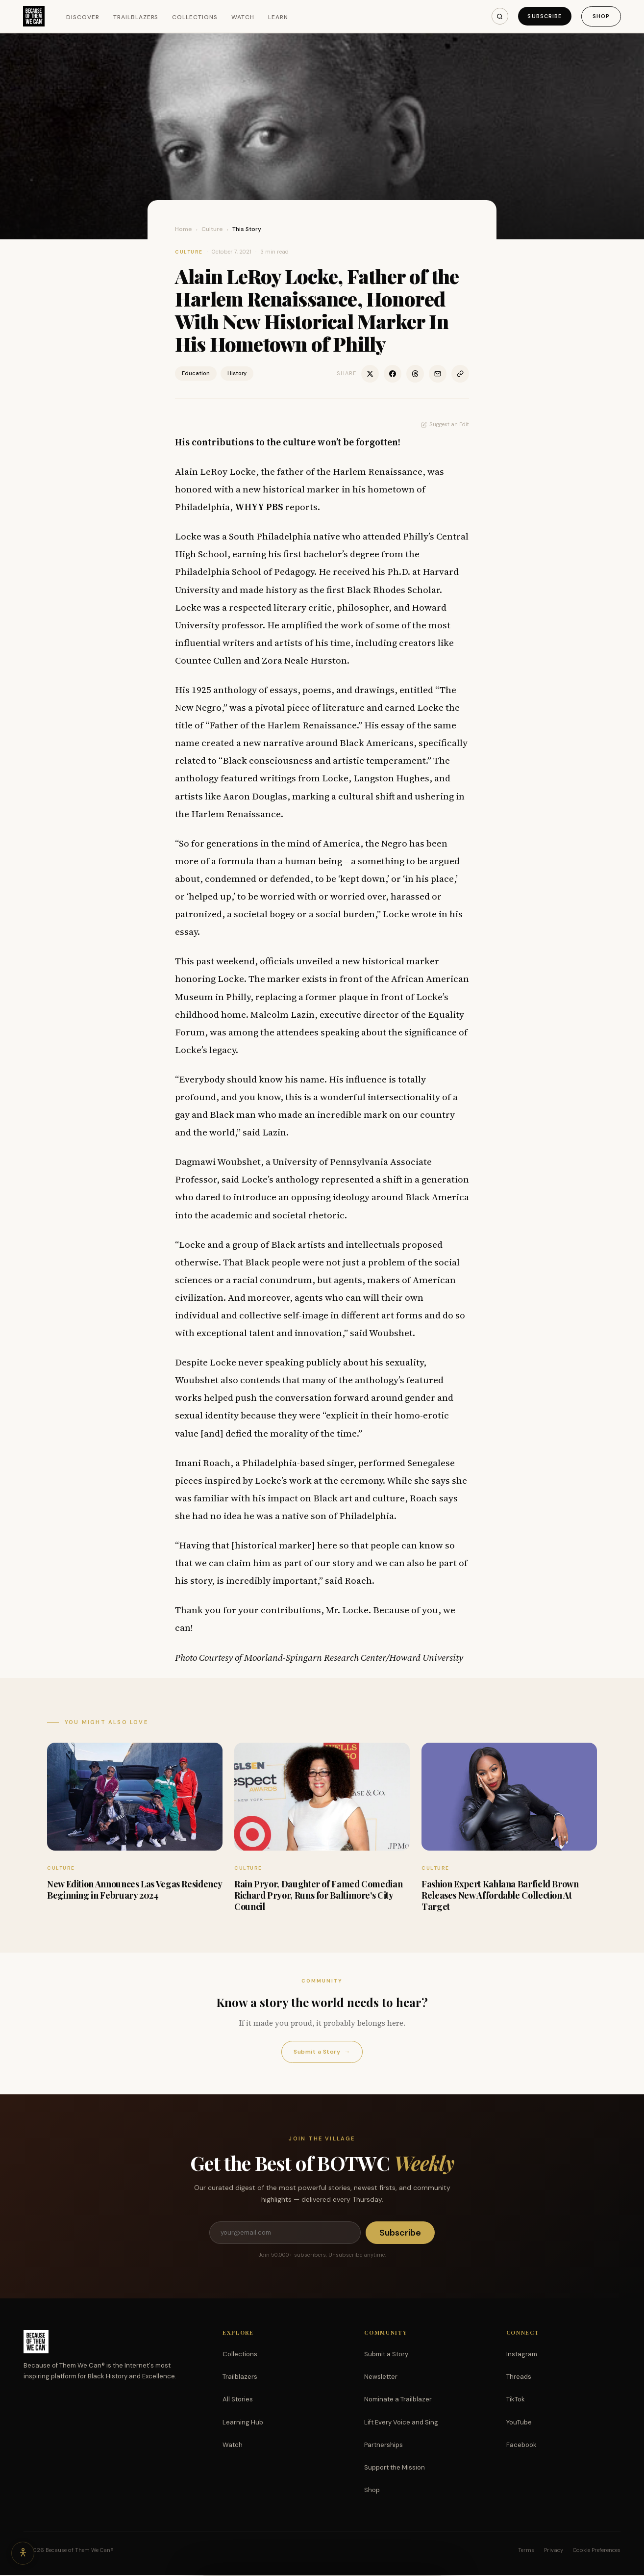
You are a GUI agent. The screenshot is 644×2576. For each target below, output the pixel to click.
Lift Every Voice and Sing (401, 2423)
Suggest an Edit (445, 424)
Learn (279, 17)
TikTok (515, 2400)
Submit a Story (322, 2052)
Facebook (521, 2446)
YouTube (519, 2423)
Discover (83, 17)
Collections (196, 17)
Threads (518, 2377)
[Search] (497, 16)
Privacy (553, 2551)
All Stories (238, 2400)
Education (196, 373)
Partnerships (383, 2446)
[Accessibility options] (23, 2552)
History (237, 373)
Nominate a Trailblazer (398, 2400)
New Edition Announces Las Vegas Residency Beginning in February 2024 (134, 1889)
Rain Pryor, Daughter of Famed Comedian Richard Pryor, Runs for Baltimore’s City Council (318, 1895)
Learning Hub (243, 2423)
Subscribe (543, 16)
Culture (212, 229)
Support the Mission (394, 2468)
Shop (600, 16)
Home (183, 229)
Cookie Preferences (596, 2551)
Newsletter (380, 2377)
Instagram (521, 2355)
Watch (243, 17)
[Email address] (284, 2233)
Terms (526, 2551)
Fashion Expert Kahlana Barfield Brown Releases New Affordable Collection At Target (500, 1895)
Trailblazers (136, 17)
